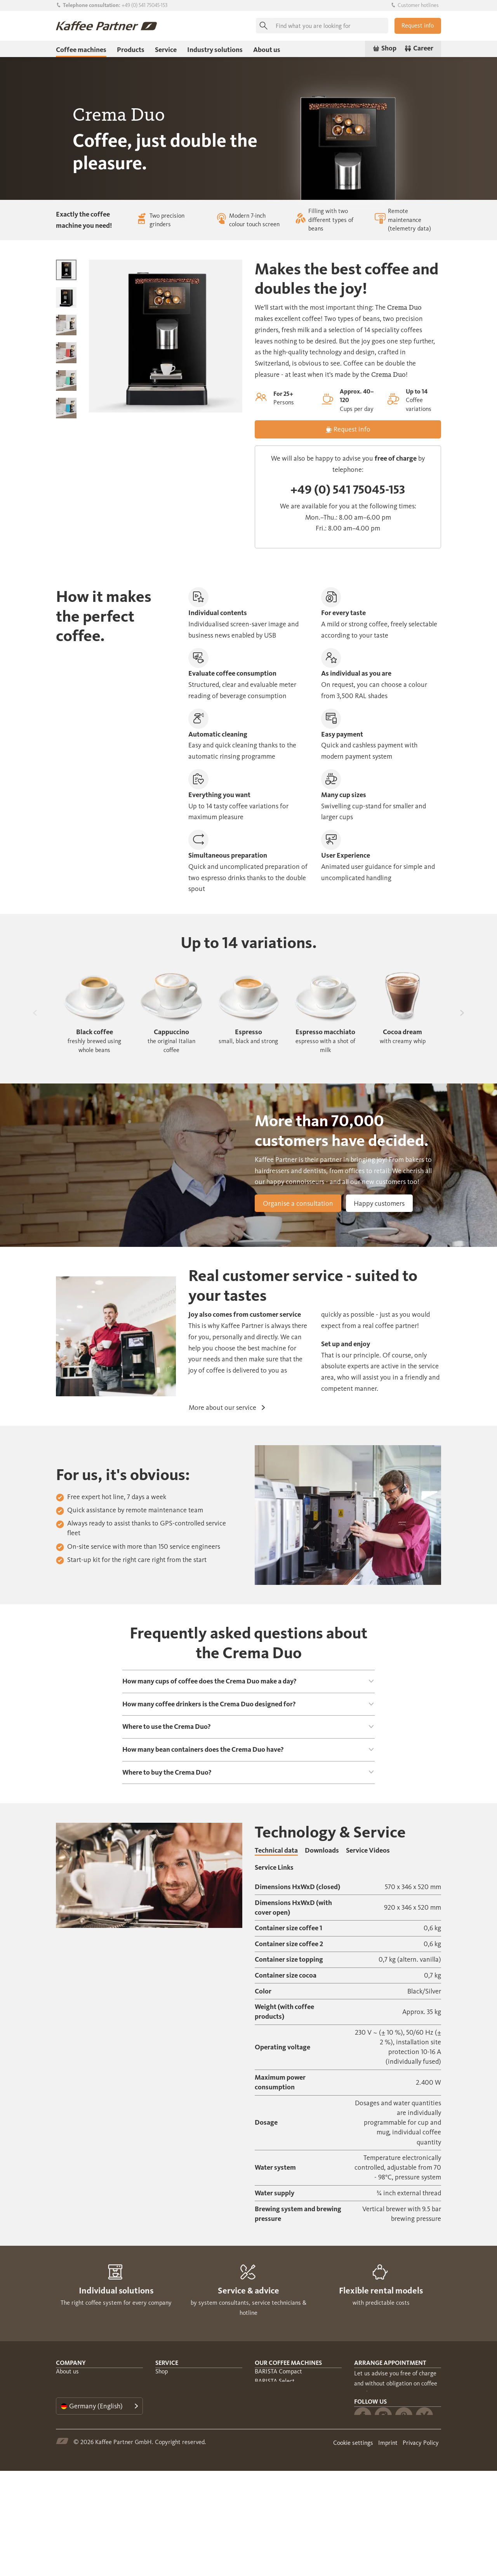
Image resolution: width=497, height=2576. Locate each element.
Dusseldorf (368, 2487)
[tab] (248, 1681)
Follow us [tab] (370, 2503)
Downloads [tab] (322, 1850)
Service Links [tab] (274, 1867)
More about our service (227, 1407)
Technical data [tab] (276, 1850)
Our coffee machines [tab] (288, 2362)
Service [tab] (166, 2362)
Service (166, 49)
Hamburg (391, 2468)
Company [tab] (71, 2362)
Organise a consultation (298, 1203)
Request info (417, 25)
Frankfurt (395, 2477)
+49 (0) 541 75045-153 (145, 5)
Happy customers (379, 1203)
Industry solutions (215, 49)
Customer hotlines (415, 5)
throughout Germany (381, 2458)
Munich (363, 2477)
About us (266, 49)
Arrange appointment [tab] (390, 2362)
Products (130, 49)
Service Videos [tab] (368, 1850)
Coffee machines (81, 49)
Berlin (420, 2468)
